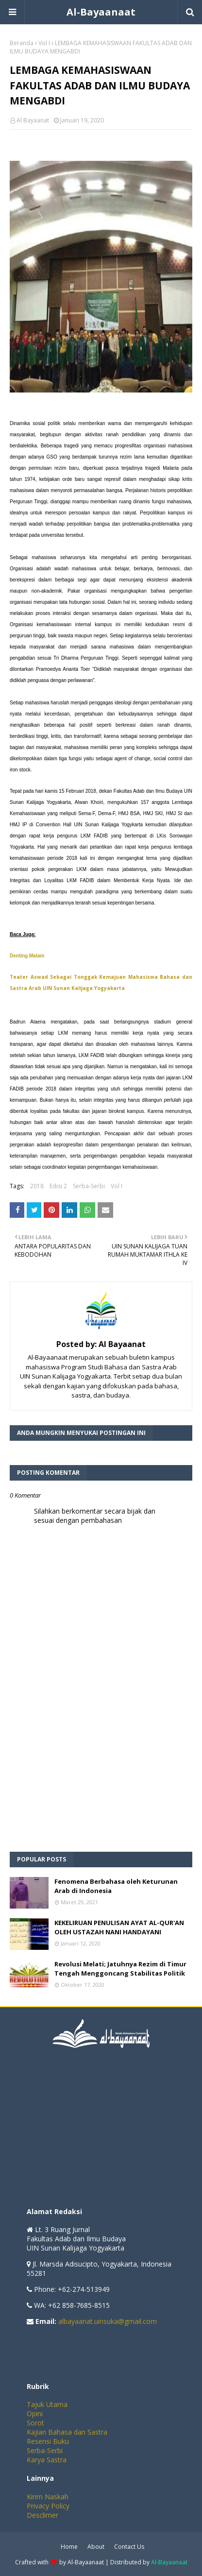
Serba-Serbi (89, 1186)
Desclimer (42, 2515)
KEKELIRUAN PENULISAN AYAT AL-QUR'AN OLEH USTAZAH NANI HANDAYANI (119, 1927)
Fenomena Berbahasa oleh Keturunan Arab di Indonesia (116, 1886)
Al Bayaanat (33, 120)
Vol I (44, 43)
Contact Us (129, 2546)
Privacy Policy (48, 2505)
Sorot (35, 2422)
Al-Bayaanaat (101, 11)
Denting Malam (27, 955)
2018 (37, 1186)
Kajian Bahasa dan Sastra (67, 2432)
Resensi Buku (48, 2441)
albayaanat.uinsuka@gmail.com (107, 2321)
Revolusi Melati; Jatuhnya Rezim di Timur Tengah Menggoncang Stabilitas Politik (120, 1969)
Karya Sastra (47, 2459)
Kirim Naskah (47, 2496)
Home (69, 2546)
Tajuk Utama (47, 2404)
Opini (35, 2413)
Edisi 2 (58, 1186)
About (95, 2546)
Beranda (22, 43)
